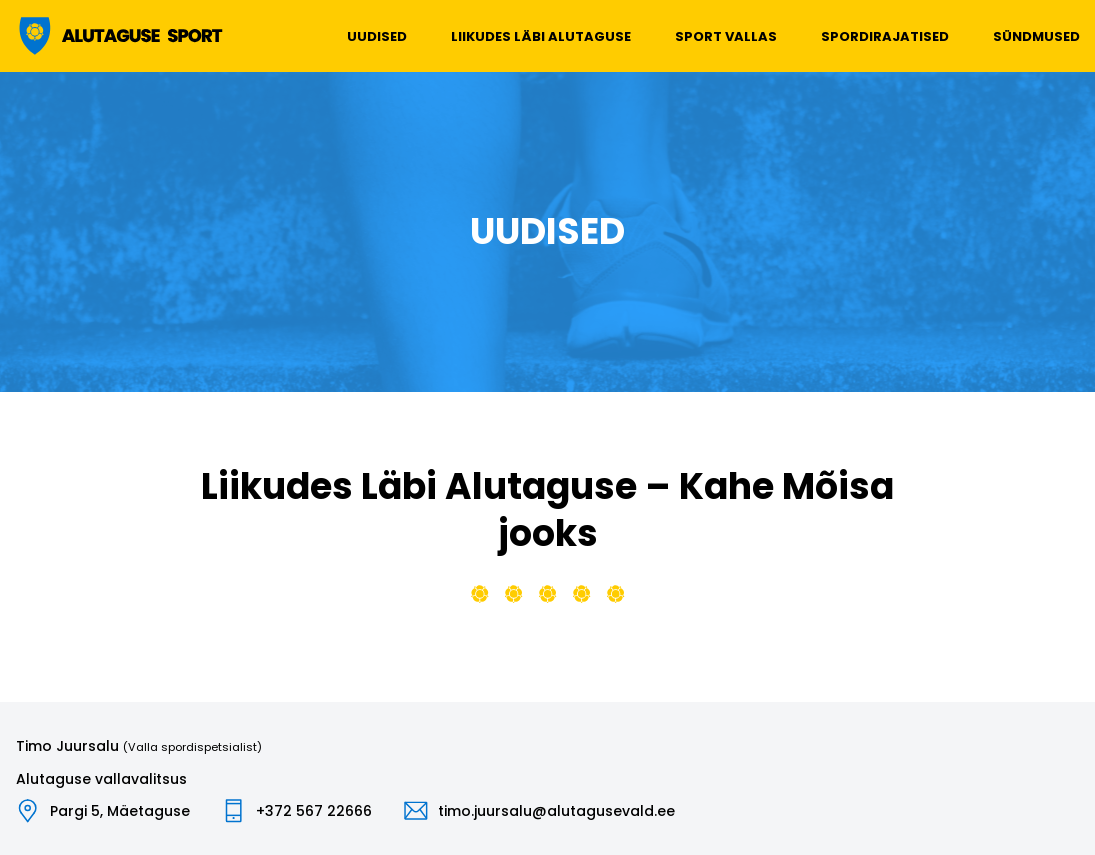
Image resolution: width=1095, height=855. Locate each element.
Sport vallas (726, 36)
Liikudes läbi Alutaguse (541, 36)
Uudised (377, 36)
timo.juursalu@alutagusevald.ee (556, 811)
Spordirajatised (885, 36)
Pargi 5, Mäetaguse (120, 811)
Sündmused (1036, 36)
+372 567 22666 (314, 811)
